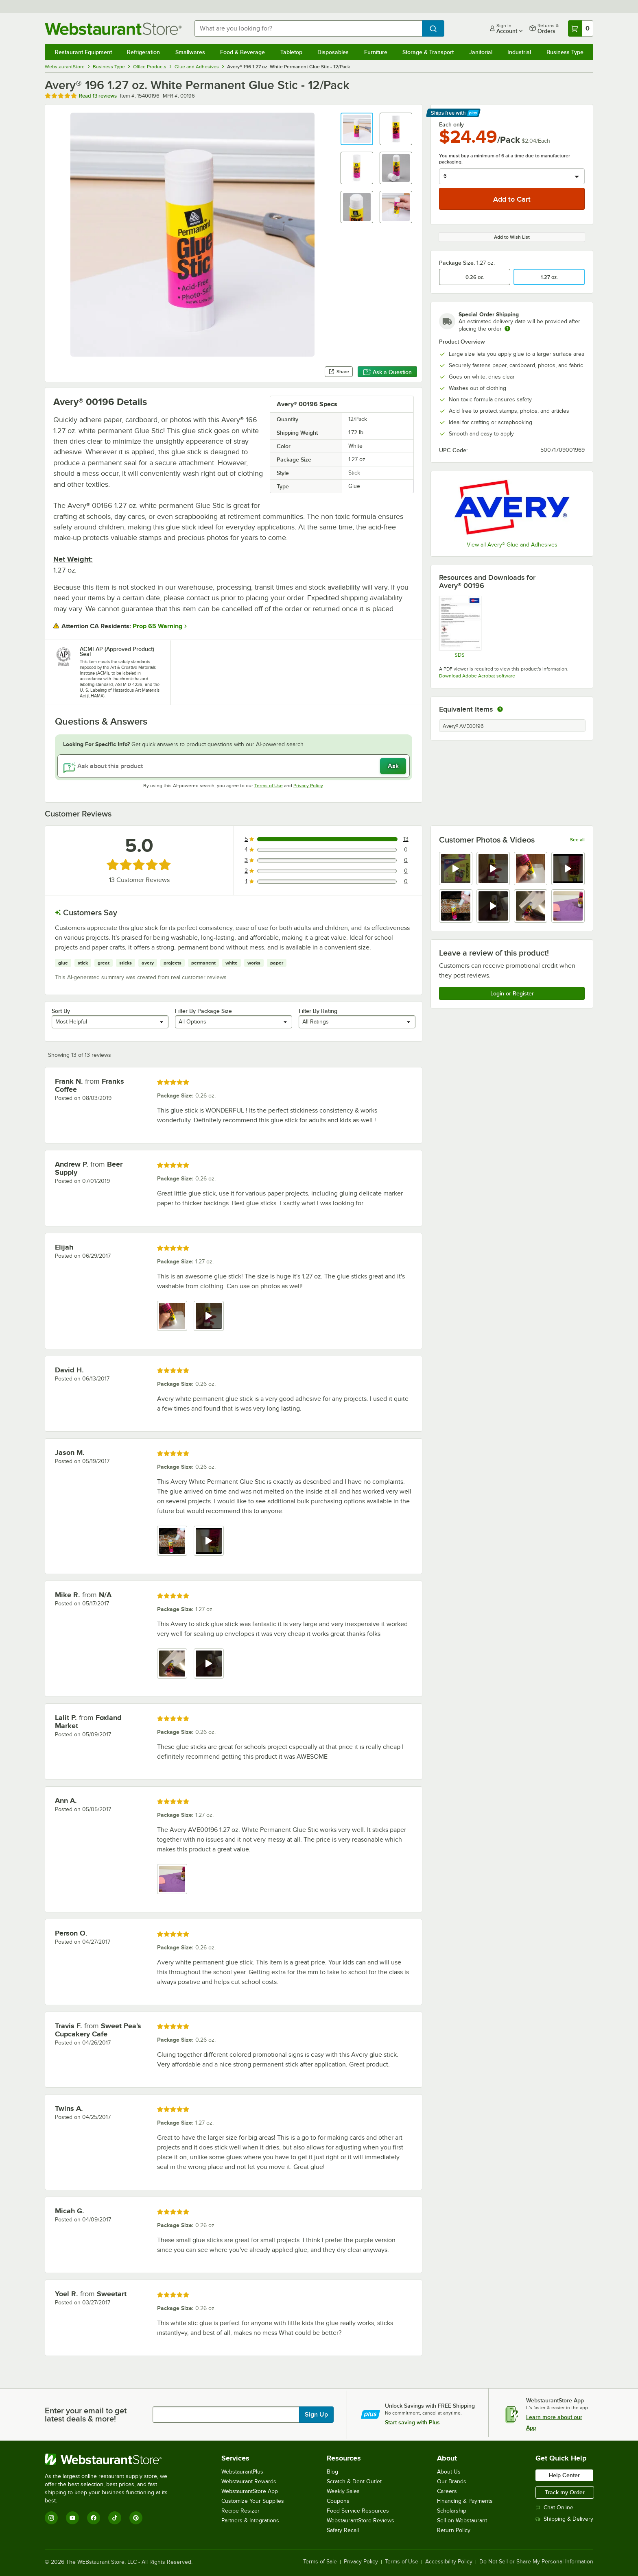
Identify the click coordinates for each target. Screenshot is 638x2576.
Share (338, 371)
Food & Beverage (242, 52)
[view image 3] (530, 868)
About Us (449, 2472)
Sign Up (316, 2414)
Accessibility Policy (448, 2562)
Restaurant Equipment (83, 52)
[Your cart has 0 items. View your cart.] (580, 28)
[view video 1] (455, 868)
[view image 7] (530, 906)
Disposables (333, 52)
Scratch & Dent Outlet (354, 2481)
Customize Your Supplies (252, 2501)
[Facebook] (93, 2517)
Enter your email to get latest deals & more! (86, 2414)
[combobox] (308, 28)
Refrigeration (143, 52)
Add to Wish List (512, 237)
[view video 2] (493, 868)
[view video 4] (568, 868)
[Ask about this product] (234, 766)
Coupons (338, 2501)
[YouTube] (72, 2517)
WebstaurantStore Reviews (360, 2520)
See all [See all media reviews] (577, 840)
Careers (447, 2491)
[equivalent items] (500, 709)
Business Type (564, 52)
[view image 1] (172, 1316)
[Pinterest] (135, 2517)
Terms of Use (268, 785)
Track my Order (565, 2492)
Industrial (519, 52)
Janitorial (480, 52)
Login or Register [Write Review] (512, 993)
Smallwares (190, 52)
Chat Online (554, 2507)
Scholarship (451, 2511)
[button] (357, 129)
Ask (393, 766)
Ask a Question (387, 372)
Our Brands (451, 2481)
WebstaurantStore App (249, 2491)
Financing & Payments (465, 2501)
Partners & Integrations (250, 2520)
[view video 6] (493, 906)
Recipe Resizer (240, 2511)
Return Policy (453, 2530)
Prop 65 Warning (157, 626)
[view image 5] (455, 906)
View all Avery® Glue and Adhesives (512, 545)
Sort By (61, 1011)
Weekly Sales (343, 2491)
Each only (451, 124)
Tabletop (291, 52)
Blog (332, 2472)
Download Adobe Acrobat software (477, 676)
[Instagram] (51, 2517)
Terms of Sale (320, 2562)
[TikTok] (114, 2517)
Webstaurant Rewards (248, 2481)
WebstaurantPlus (242, 2472)
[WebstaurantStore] (112, 2459)
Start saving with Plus (412, 2422)
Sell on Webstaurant (462, 2520)
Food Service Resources (358, 2511)
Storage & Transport (428, 52)
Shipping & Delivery (564, 2519)
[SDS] (459, 627)
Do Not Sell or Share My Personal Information (536, 2562)
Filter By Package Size (203, 1011)
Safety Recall (343, 2530)
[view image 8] (568, 906)
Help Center (564, 2475)
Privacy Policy (308, 785)
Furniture (375, 52)
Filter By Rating (318, 1011)
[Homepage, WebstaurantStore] (113, 28)
